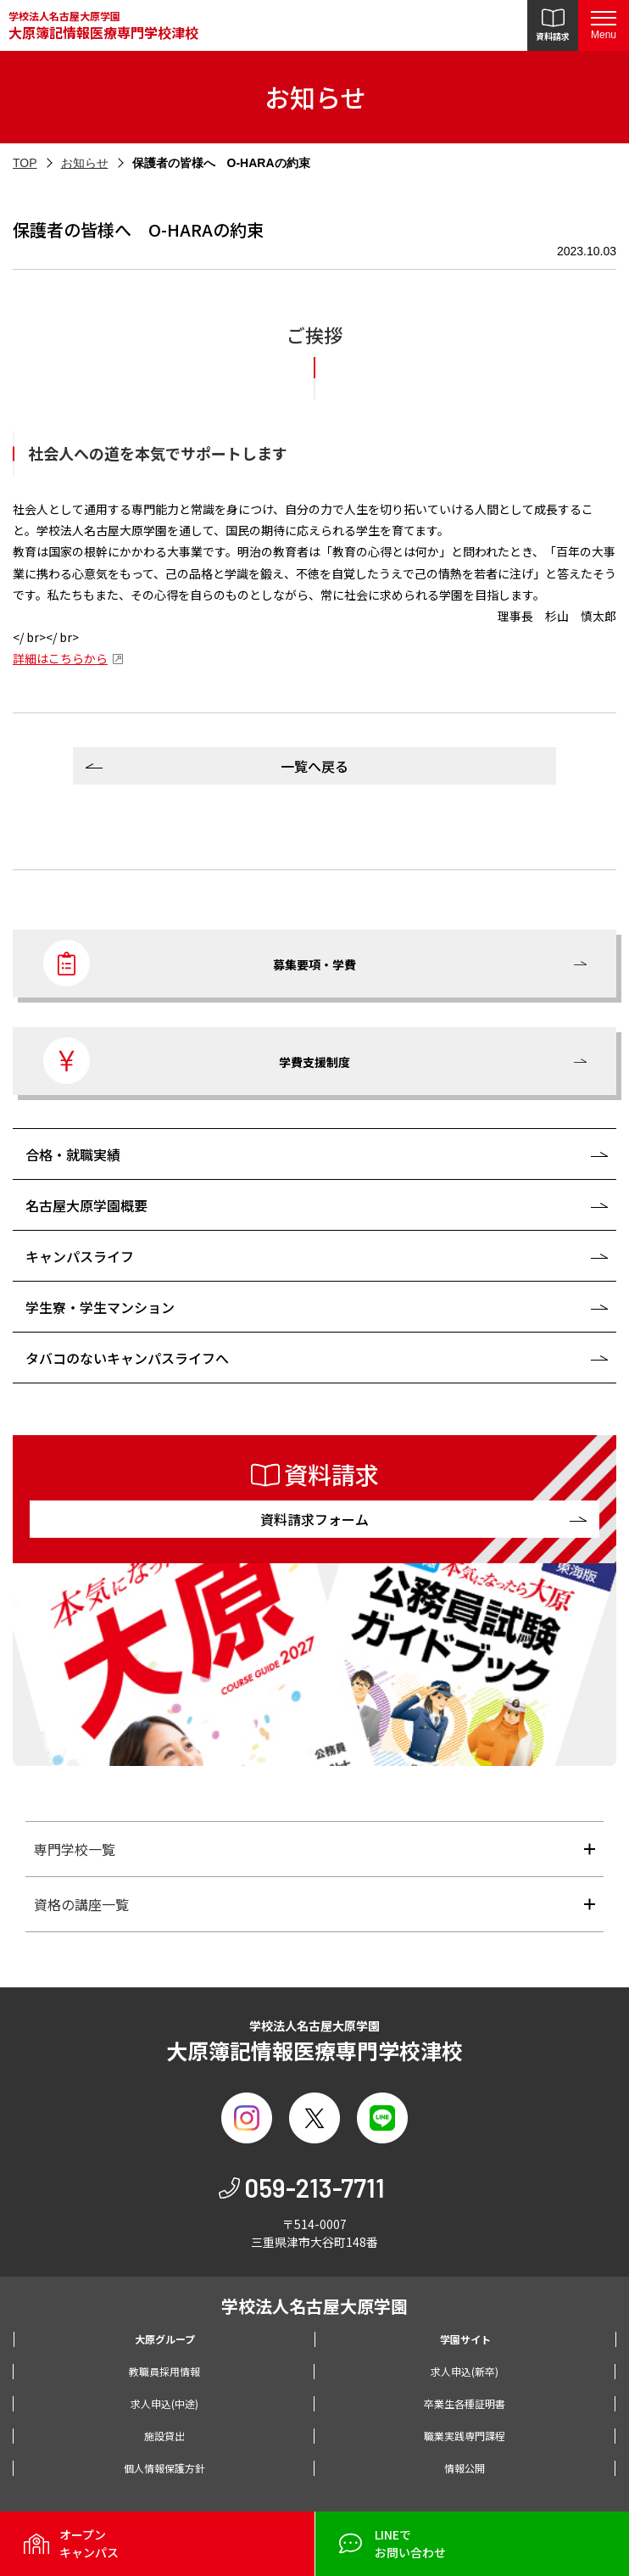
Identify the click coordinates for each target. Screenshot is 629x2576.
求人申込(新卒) (464, 2371)
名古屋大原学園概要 (86, 1205)
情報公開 (464, 2468)
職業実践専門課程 (464, 2435)
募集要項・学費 (199, 963)
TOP (25, 163)
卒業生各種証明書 (464, 2403)
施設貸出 (164, 2435)
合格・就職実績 (72, 1154)
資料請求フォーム (314, 1519)
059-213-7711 (314, 2187)
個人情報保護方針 (164, 2468)
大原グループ (165, 2339)
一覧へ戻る (314, 766)
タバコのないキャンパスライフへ (127, 1358)
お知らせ (85, 163)
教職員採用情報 (164, 2371)
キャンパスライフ (79, 1256)
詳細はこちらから (60, 658)
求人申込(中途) (164, 2403)
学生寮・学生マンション (100, 1307)
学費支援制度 (196, 1060)
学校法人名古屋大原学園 (103, 25)
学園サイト (465, 2339)
